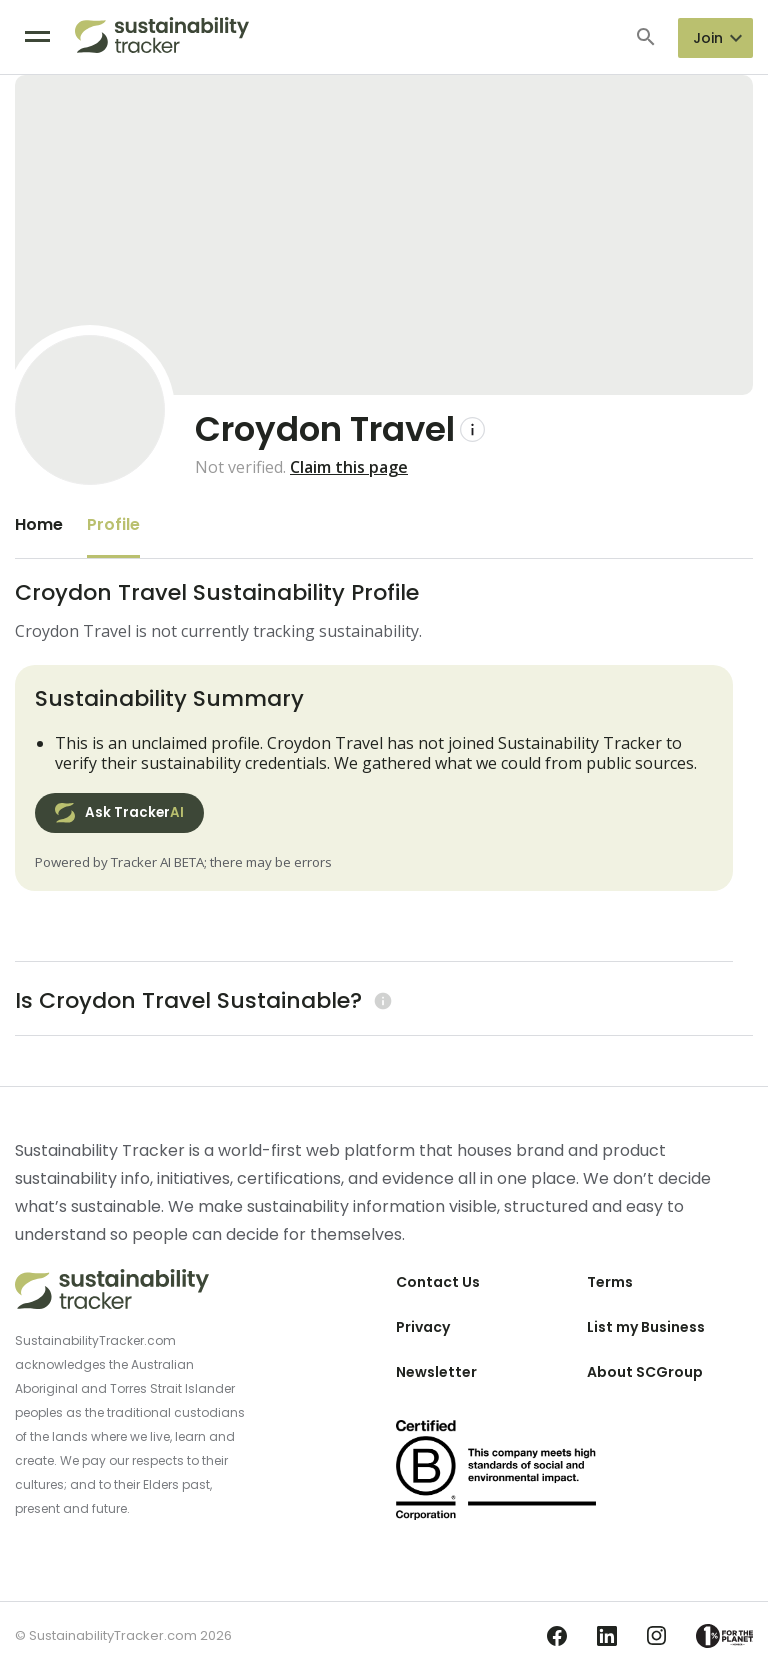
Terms (610, 1282)
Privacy (423, 1327)
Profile (113, 524)
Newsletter (436, 1372)
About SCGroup (645, 1372)
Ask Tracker (119, 813)
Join (708, 38)
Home (39, 524)
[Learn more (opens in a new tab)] (380, 1000)
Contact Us (438, 1282)
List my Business (646, 1327)
